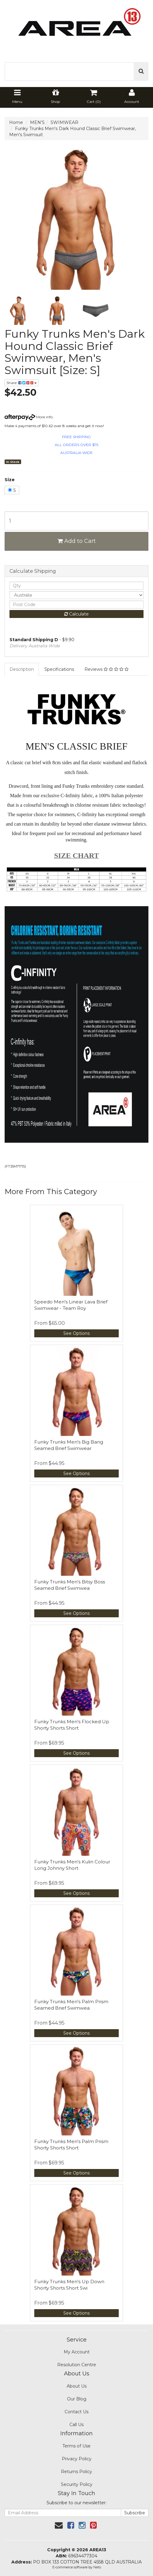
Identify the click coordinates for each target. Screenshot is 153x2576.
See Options (76, 1333)
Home (16, 122)
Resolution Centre (76, 2364)
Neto (97, 2567)
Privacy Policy (76, 2459)
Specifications (59, 669)
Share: (21, 382)
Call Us (76, 2424)
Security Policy (76, 2484)
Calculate (76, 614)
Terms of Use (76, 2446)
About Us (77, 2386)
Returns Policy (76, 2471)
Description (21, 669)
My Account (77, 2352)
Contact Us (76, 2411)
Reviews (106, 669)
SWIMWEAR (64, 122)
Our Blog (76, 2399)
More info (29, 417)
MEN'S (37, 122)
